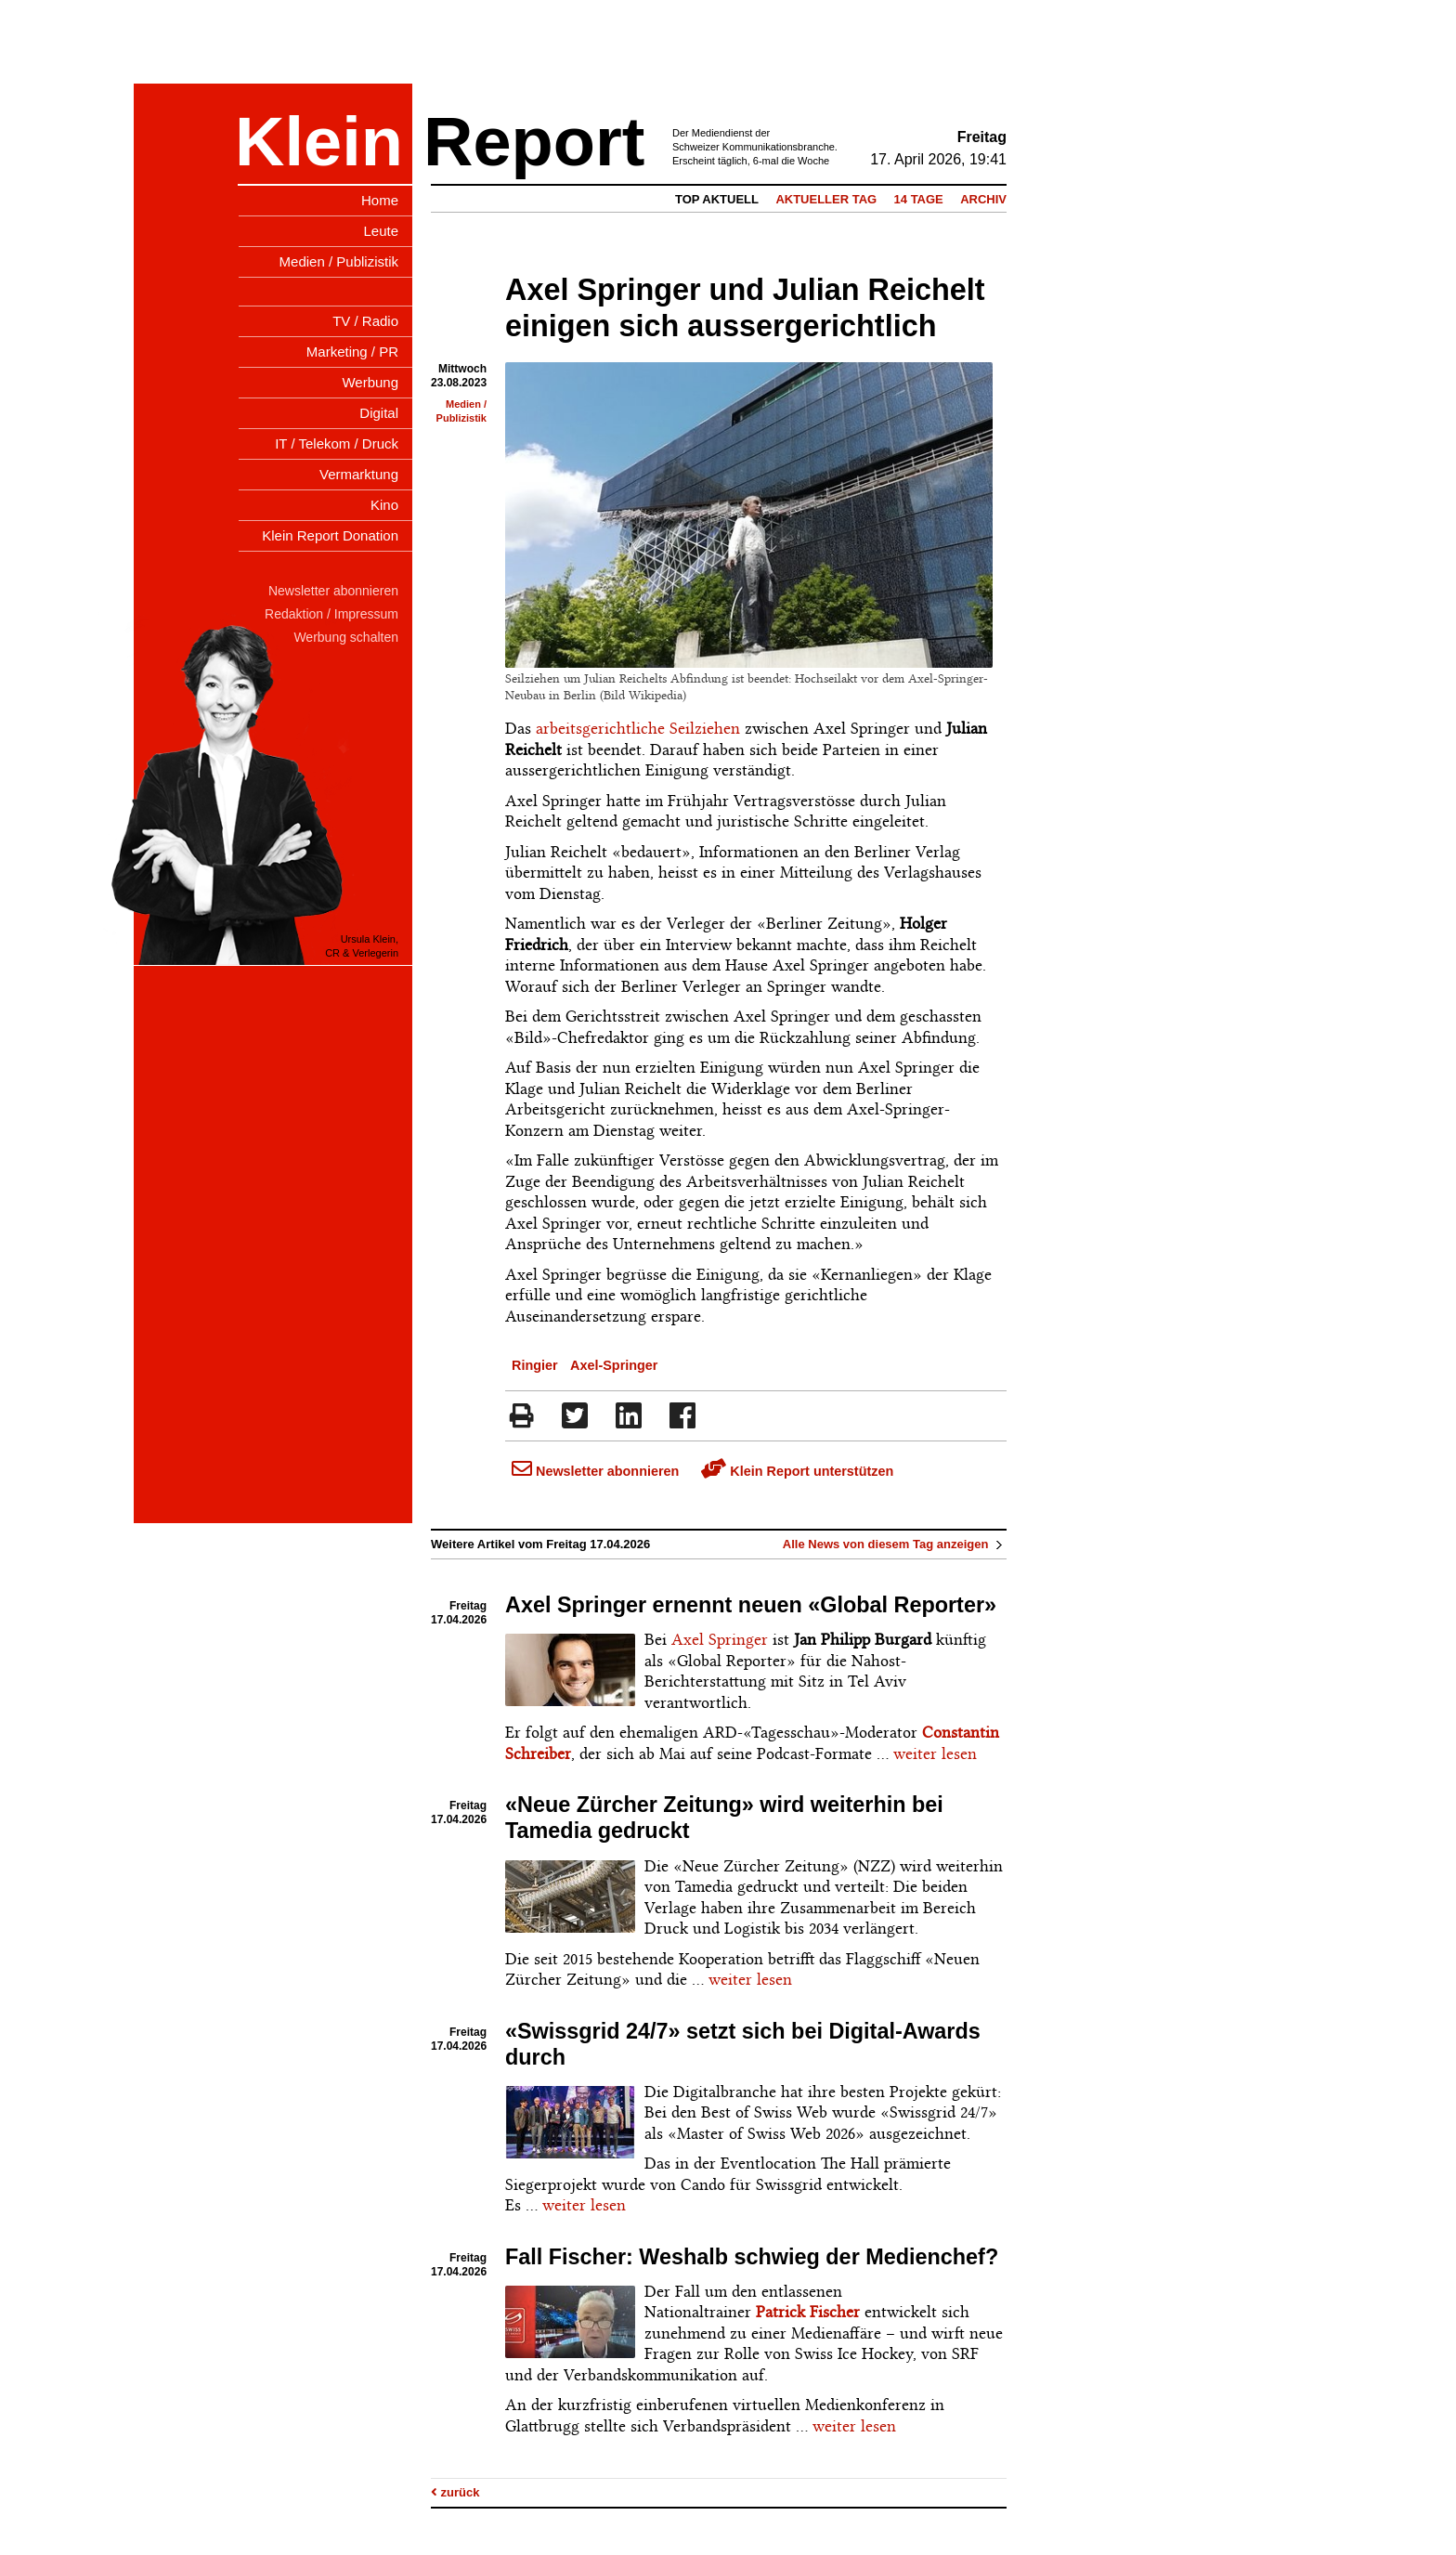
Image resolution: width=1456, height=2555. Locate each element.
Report (533, 141)
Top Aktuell (717, 199)
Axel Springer (719, 1639)
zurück (455, 2492)
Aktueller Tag (826, 199)
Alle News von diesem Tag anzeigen (895, 1544)
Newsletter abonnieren (595, 1471)
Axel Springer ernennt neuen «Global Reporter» (750, 1605)
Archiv (983, 199)
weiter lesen (935, 1753)
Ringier (535, 1365)
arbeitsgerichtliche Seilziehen (638, 728)
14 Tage (918, 199)
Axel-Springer (613, 1365)
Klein (319, 141)
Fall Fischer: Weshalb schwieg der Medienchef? (751, 2257)
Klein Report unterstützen (797, 1471)
